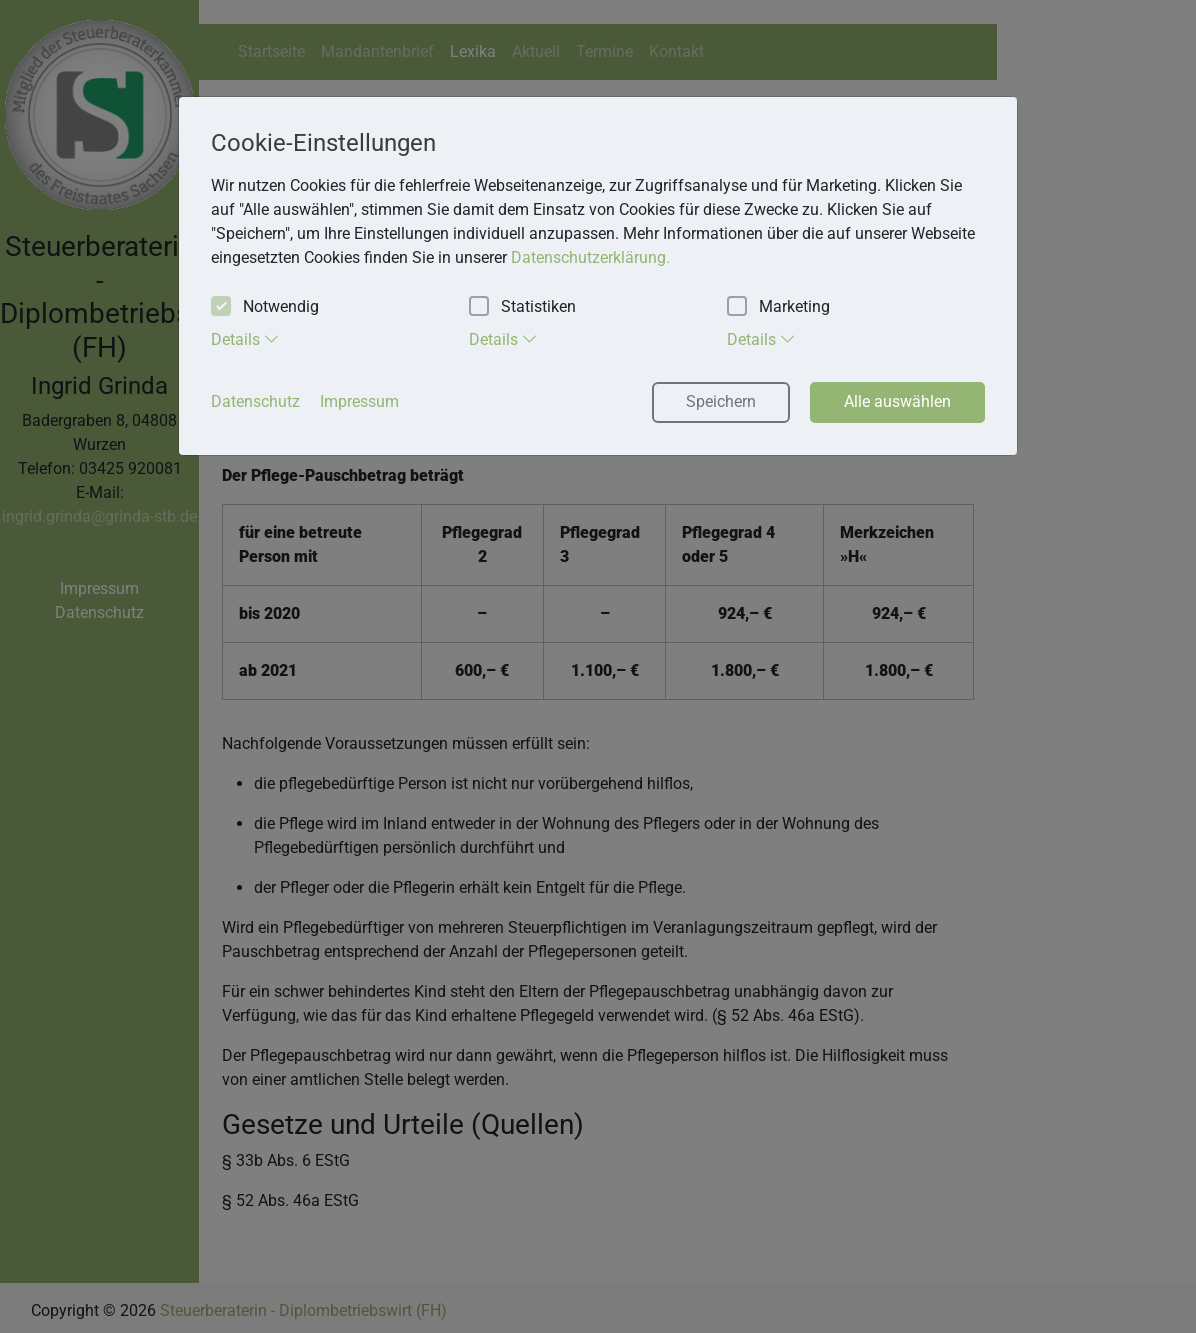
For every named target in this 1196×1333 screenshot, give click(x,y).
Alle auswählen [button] (897, 401)
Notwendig (265, 307)
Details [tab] (245, 339)
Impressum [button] (359, 401)
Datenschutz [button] (255, 401)
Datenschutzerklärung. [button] (590, 257)
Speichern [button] (721, 401)
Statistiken (522, 307)
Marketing (778, 307)
